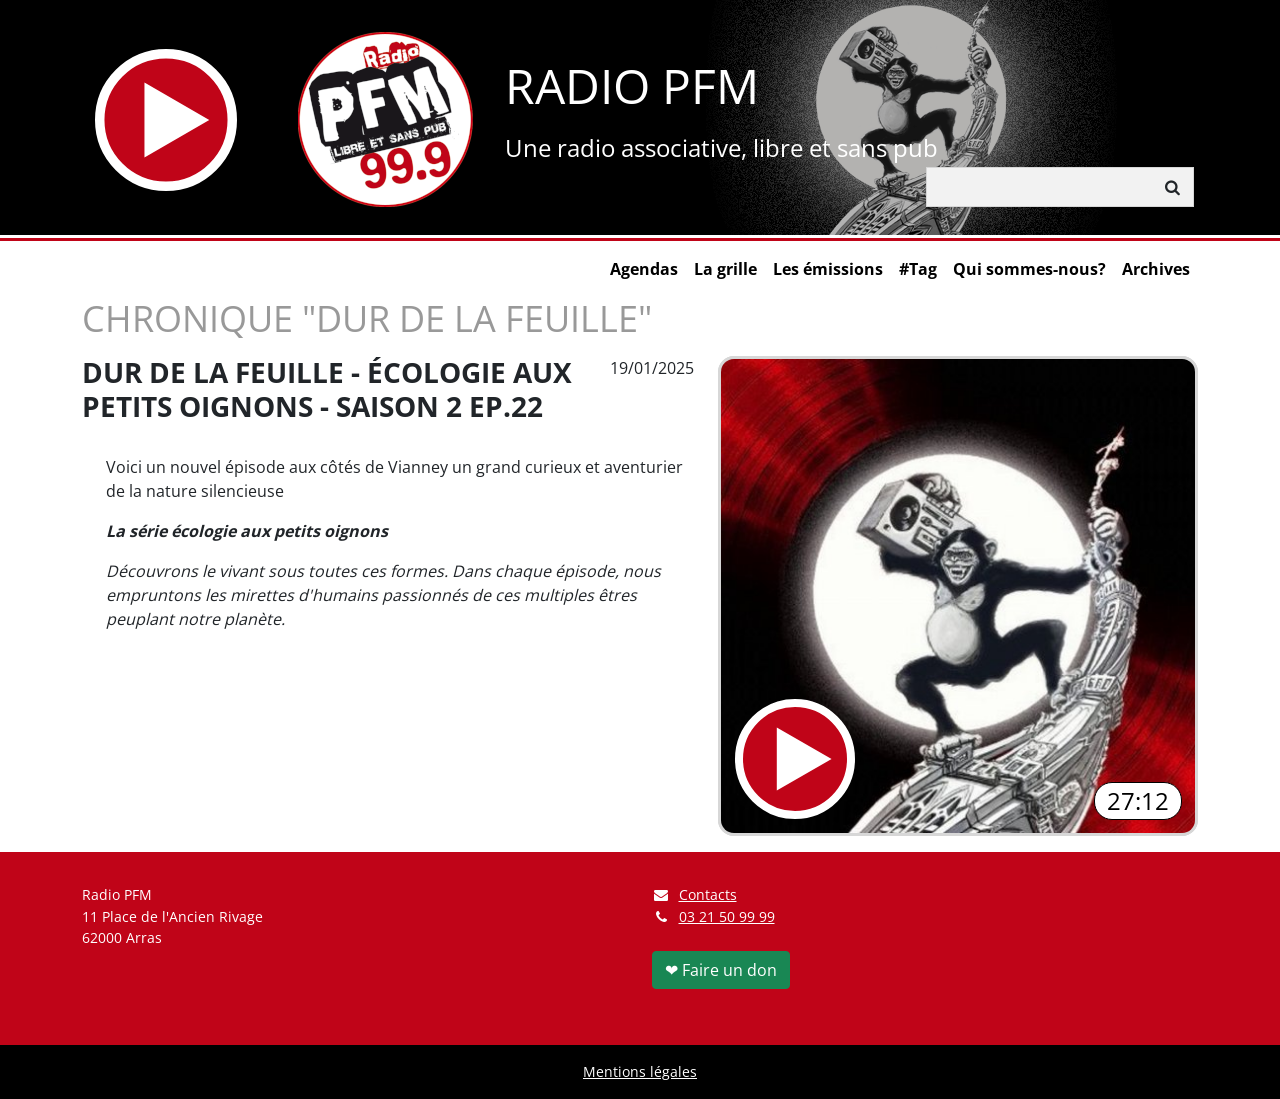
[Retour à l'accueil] (385, 119)
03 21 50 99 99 (727, 916)
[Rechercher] (1040, 187)
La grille (725, 269)
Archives (1156, 269)
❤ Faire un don (721, 970)
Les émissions (828, 269)
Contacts (694, 894)
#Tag (918, 269)
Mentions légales (640, 1071)
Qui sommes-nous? (1029, 269)
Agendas (644, 269)
